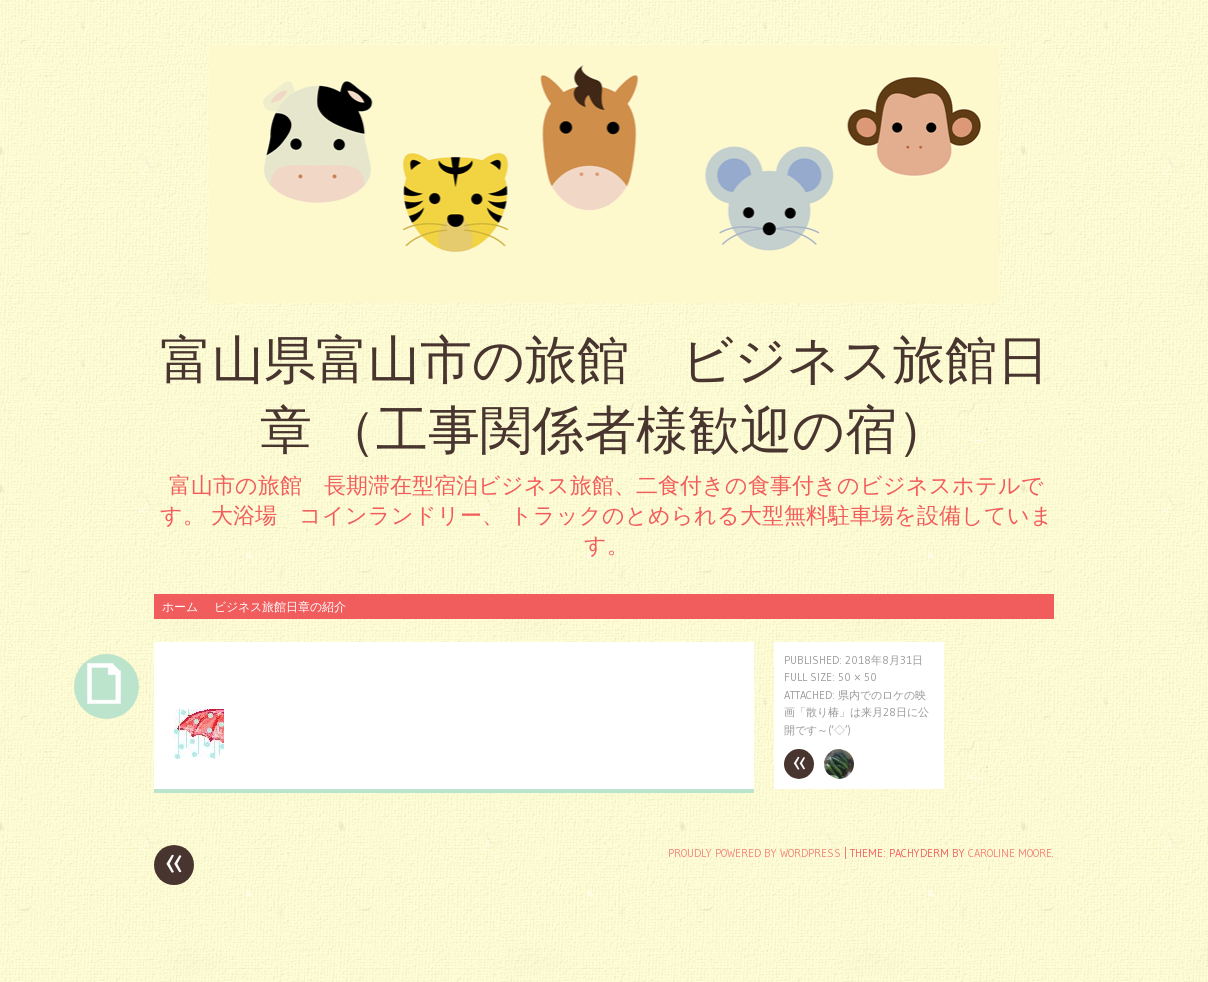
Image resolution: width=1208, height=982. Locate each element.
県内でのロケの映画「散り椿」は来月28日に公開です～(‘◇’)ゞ (856, 712)
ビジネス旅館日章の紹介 (280, 606)
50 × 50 (857, 677)
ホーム (180, 606)
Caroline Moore (1010, 853)
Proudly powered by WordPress (754, 853)
